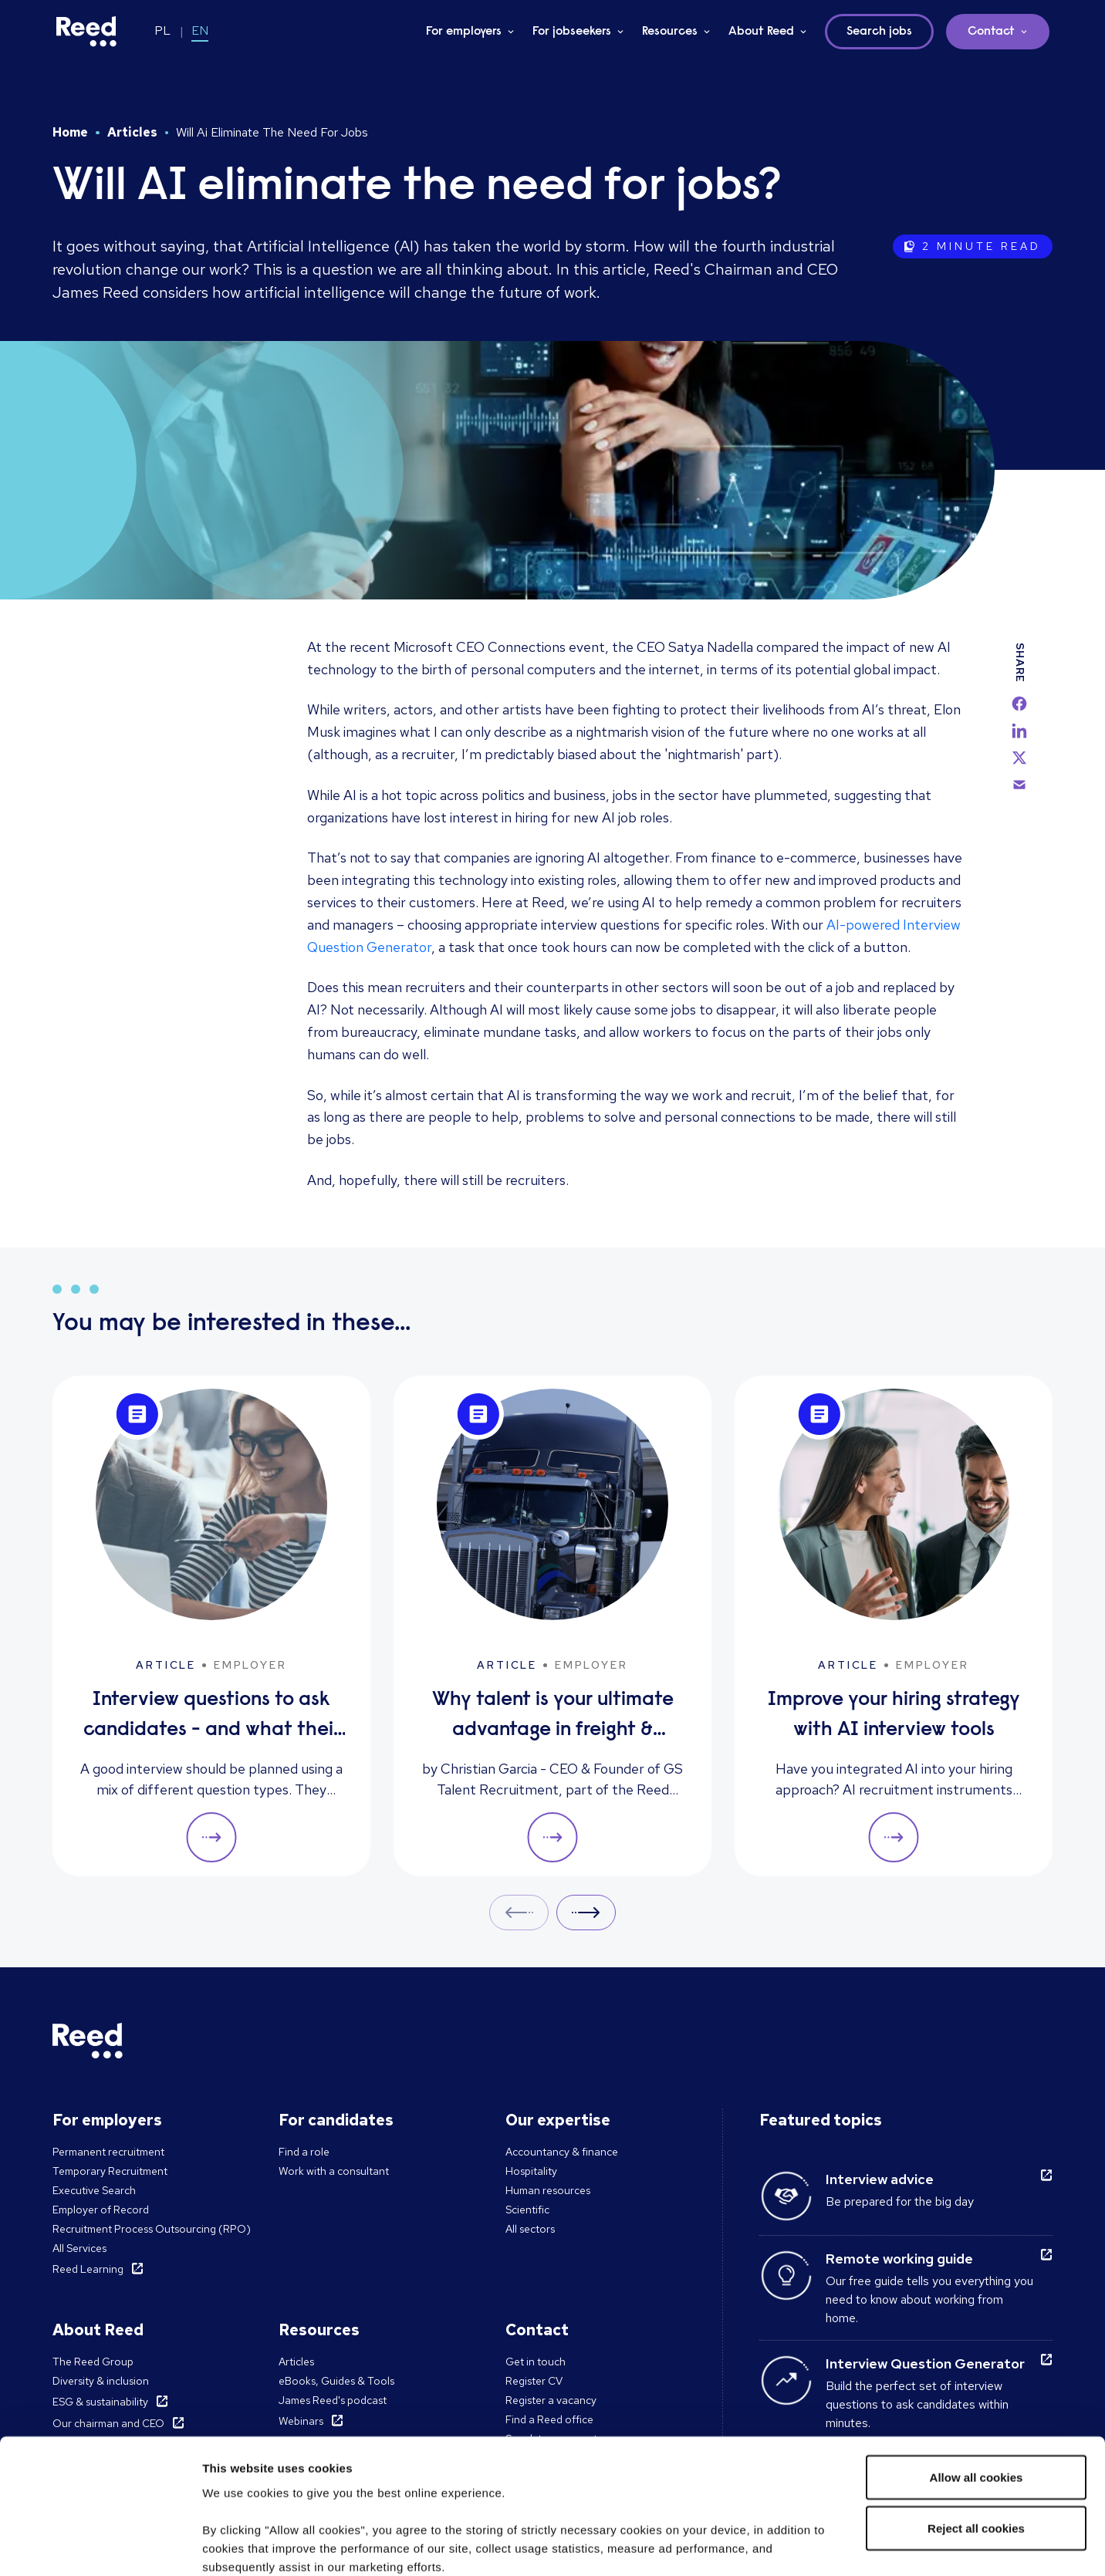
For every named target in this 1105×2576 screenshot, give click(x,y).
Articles (132, 132)
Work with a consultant (334, 2171)
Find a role (304, 2152)
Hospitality (531, 2171)
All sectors (530, 2229)
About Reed (761, 31)
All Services (79, 2248)
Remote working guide (899, 2258)
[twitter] (1019, 757)
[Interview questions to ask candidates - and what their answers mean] (211, 1626)
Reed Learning (87, 2269)
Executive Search (94, 2190)
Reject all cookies (976, 2410)
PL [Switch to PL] (162, 30)
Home (70, 132)
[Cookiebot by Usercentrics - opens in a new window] (99, 2545)
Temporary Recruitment (109, 2171)
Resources (670, 31)
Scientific (527, 2209)
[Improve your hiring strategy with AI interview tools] (894, 1626)
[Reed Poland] (86, 31)
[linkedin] (1019, 730)
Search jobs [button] (879, 31)
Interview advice (880, 2179)
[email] (1019, 784)
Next (586, 1912)
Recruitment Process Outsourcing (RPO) (151, 2229)
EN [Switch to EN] (199, 30)
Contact (991, 31)
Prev (519, 1912)
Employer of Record (100, 2209)
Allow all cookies (976, 2359)
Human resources (547, 2190)
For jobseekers (571, 31)
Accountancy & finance (561, 2152)
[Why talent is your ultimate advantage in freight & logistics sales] (552, 1626)
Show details (238, 2545)
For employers (464, 31)
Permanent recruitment (108, 2152)
